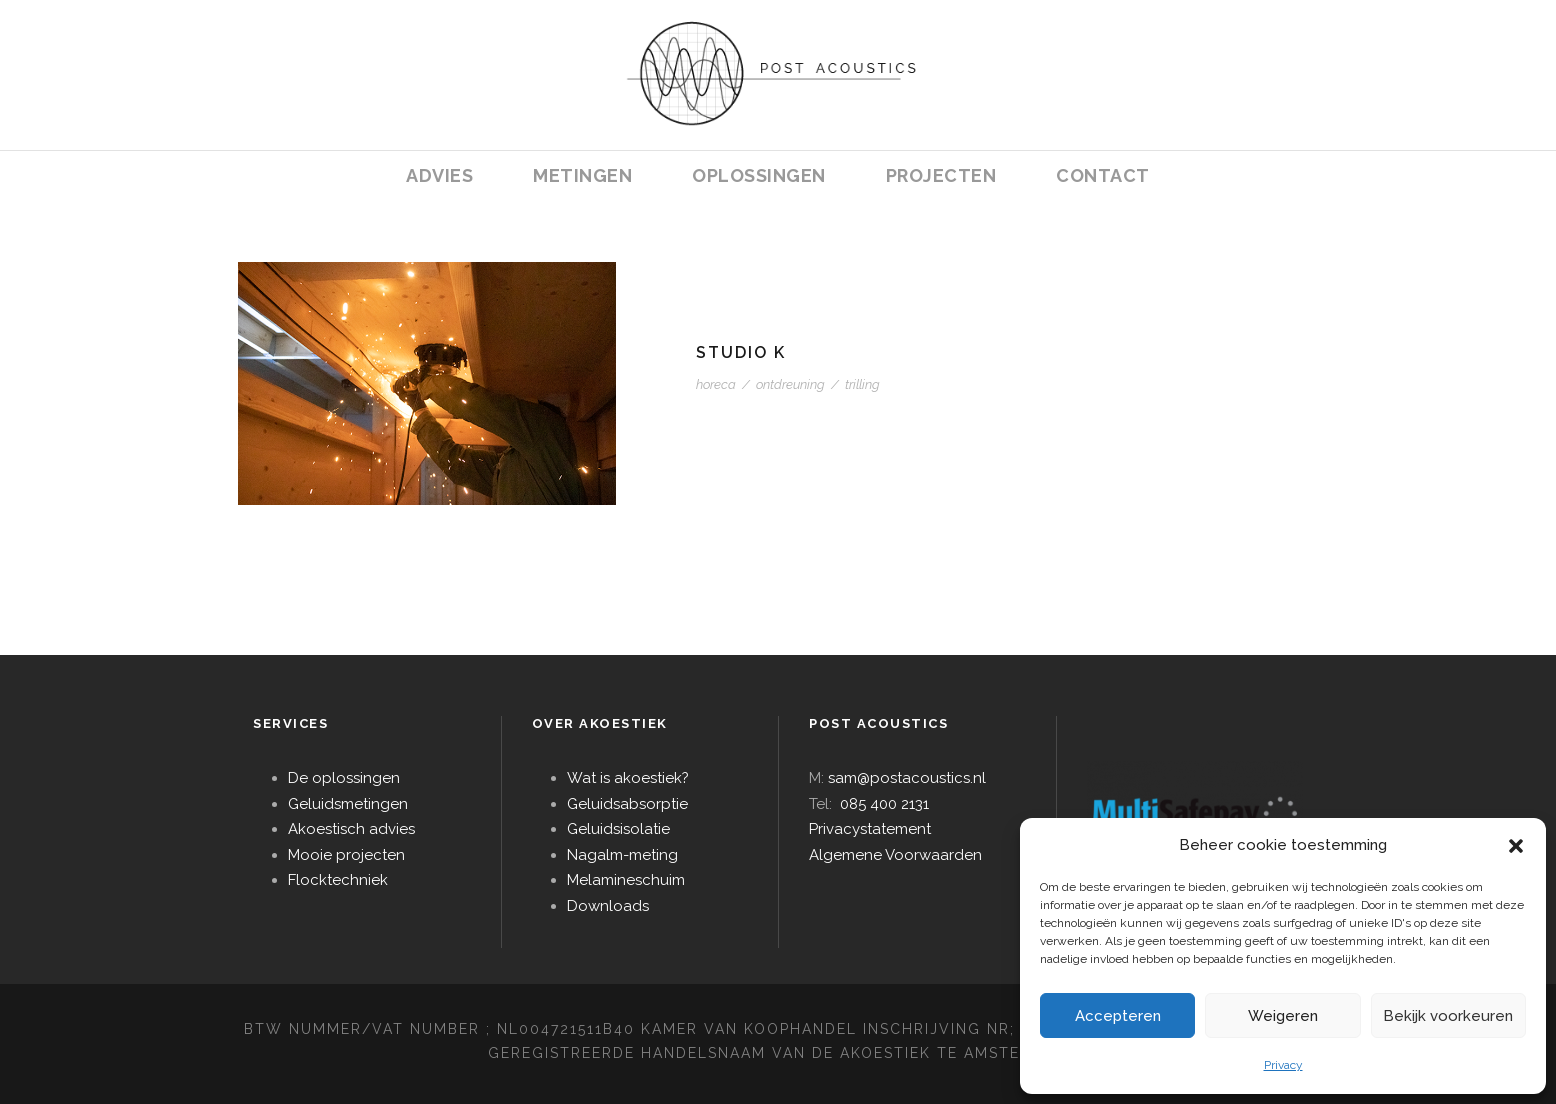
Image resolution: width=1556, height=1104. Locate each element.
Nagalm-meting (622, 855)
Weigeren (1283, 1016)
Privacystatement (870, 829)
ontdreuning (790, 384)
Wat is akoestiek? (628, 778)
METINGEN (582, 175)
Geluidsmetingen (348, 804)
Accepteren (1118, 1016)
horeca (716, 384)
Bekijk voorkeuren (1448, 1016)
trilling (862, 384)
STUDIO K (741, 352)
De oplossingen (344, 778)
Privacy (1283, 1065)
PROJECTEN (941, 175)
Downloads (608, 906)
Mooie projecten (346, 855)
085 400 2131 (884, 804)
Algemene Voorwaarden (895, 855)
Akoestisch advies (351, 829)
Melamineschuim (626, 880)
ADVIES (439, 175)
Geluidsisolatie (618, 829)
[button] (1516, 846)
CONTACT (1103, 175)
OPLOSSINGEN (759, 175)
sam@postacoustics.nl (907, 778)
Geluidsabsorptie (627, 804)
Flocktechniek (338, 880)
